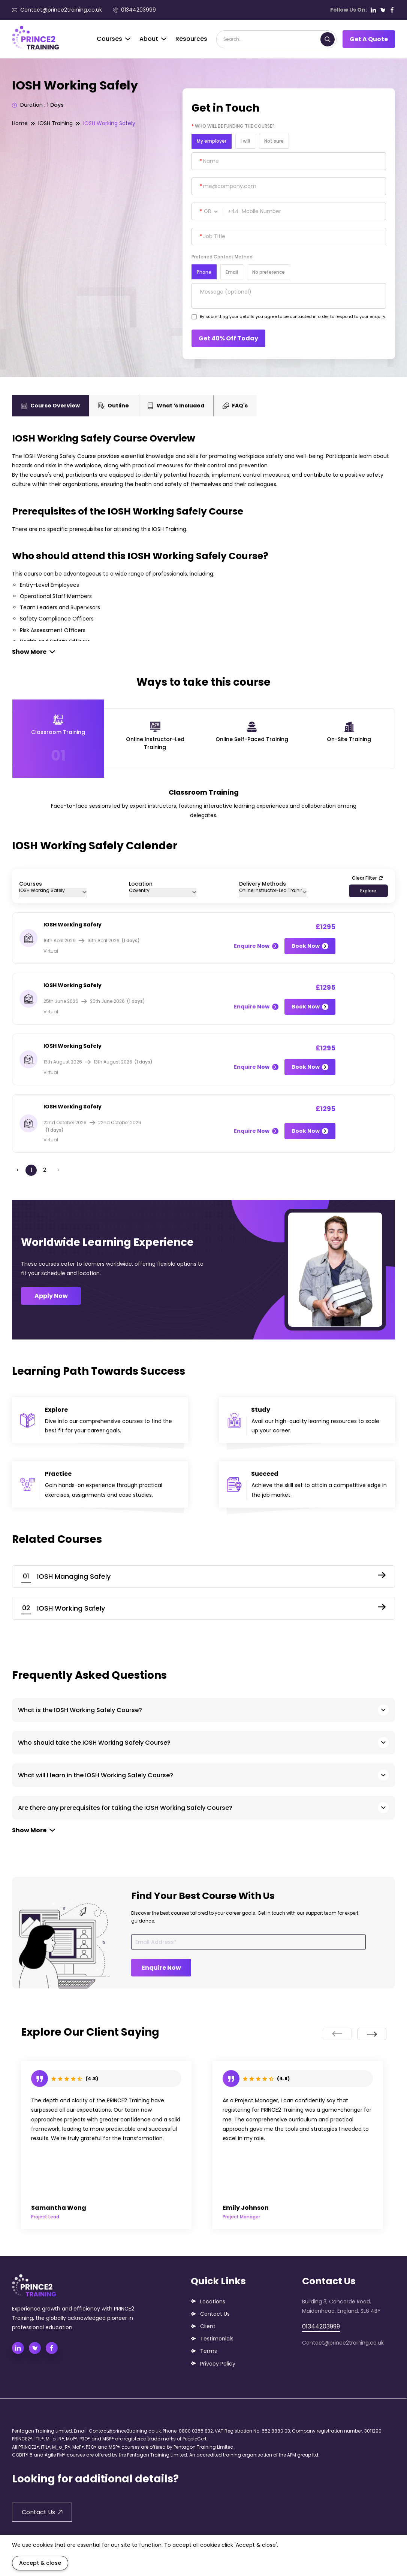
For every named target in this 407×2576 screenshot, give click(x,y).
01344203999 (134, 9)
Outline (113, 405)
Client (207, 2326)
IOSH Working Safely (109, 123)
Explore (368, 891)
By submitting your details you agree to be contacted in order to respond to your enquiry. (293, 316)
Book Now (310, 946)
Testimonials (216, 2338)
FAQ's (235, 405)
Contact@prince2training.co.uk (57, 9)
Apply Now (51, 1296)
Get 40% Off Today (228, 338)
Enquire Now (256, 946)
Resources (191, 38)
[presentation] (337, 2034)
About (152, 38)
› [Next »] (58, 1170)
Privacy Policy (217, 2363)
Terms (208, 2351)
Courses (113, 38)
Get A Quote (369, 39)
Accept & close (40, 2563)
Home (20, 123)
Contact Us (215, 2314)
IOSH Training (55, 123)
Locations (212, 2301)
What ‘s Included (175, 405)
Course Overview (50, 405)
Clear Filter (367, 878)
